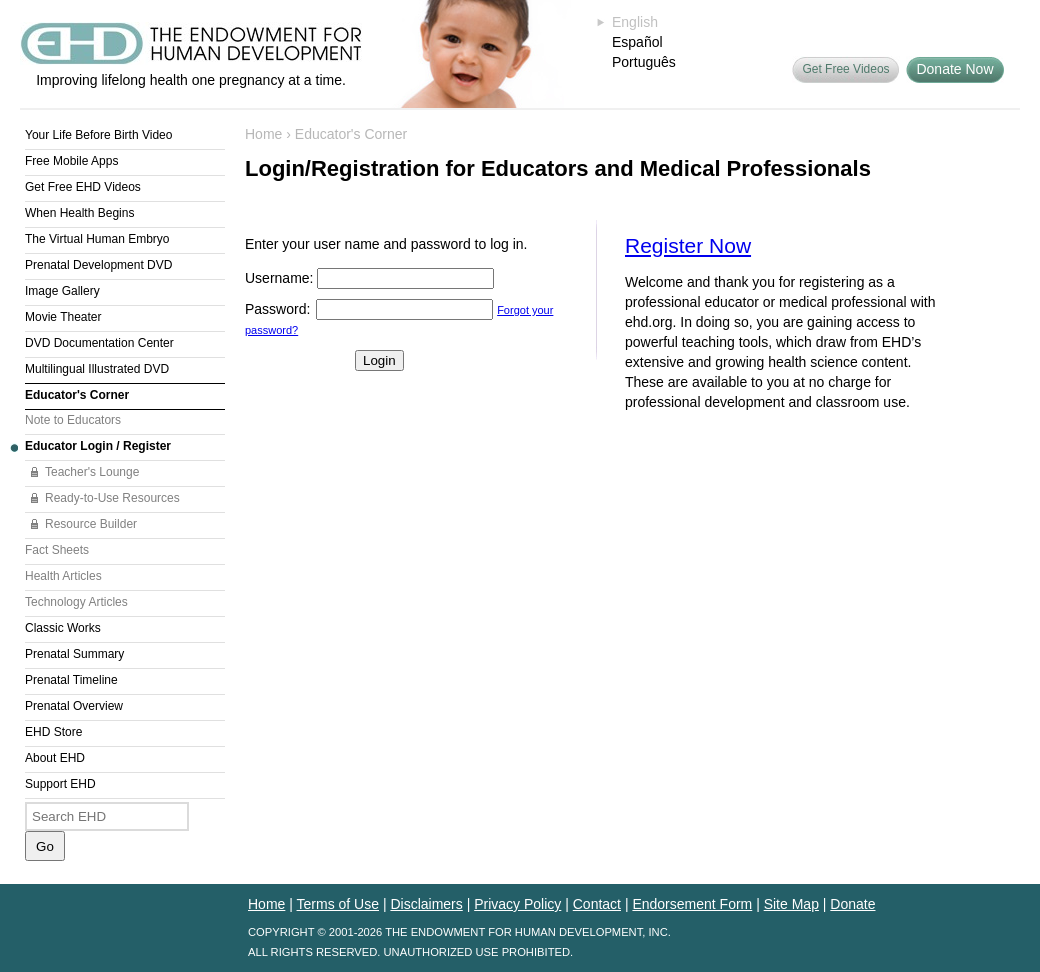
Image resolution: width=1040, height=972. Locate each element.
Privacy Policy (517, 904)
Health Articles (63, 576)
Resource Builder (91, 524)
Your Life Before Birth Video (98, 135)
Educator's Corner (77, 395)
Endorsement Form (692, 904)
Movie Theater (63, 317)
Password (275, 309)
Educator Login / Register (98, 446)
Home (263, 134)
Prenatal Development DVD (98, 265)
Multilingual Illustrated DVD (97, 369)
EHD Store (53, 732)
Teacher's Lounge (92, 472)
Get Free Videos (845, 69)
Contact (597, 904)
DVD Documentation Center (99, 343)
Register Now (688, 245)
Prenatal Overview (74, 706)
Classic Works (63, 628)
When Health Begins (79, 213)
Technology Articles (76, 602)
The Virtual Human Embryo (97, 239)
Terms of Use (338, 904)
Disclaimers (426, 904)
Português (644, 62)
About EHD (55, 758)
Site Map (791, 904)
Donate (852, 904)
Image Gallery (62, 291)
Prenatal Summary (74, 654)
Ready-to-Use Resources (112, 498)
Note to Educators (73, 420)
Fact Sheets (57, 550)
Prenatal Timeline (71, 680)
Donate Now (954, 69)
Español (637, 42)
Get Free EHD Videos (83, 187)
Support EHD (60, 784)
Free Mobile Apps (71, 161)
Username (277, 278)
